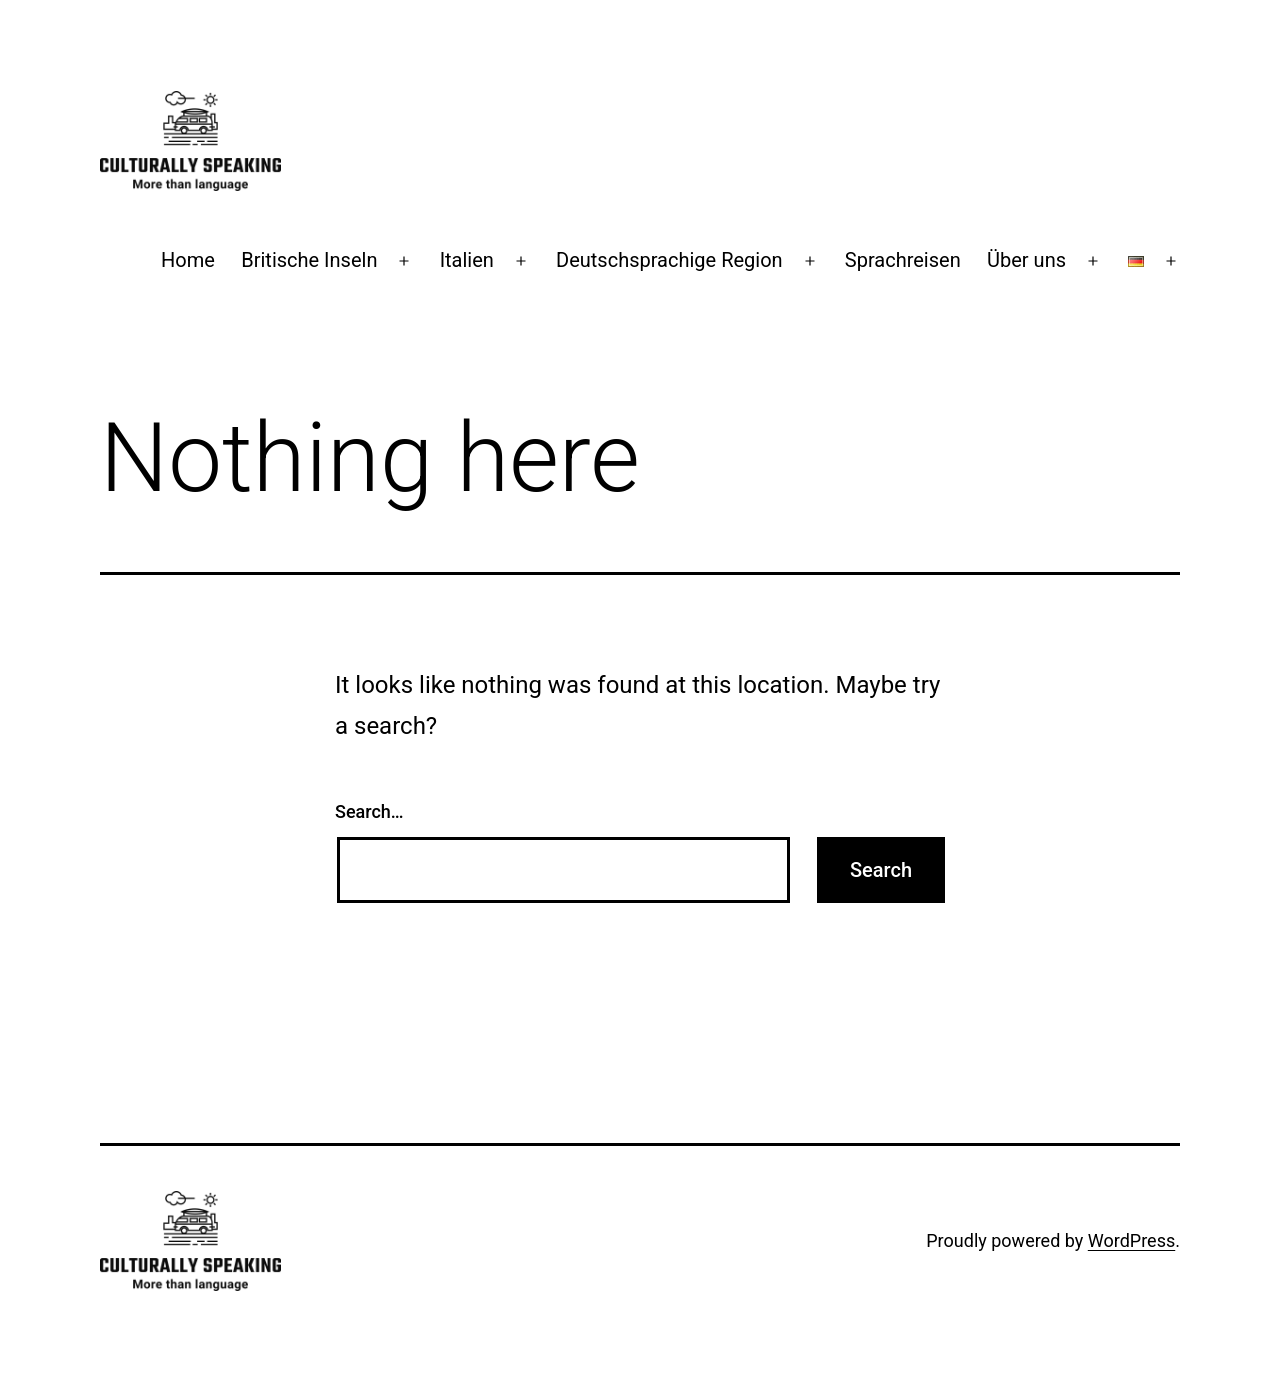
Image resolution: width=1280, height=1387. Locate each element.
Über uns (1026, 260)
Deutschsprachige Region (669, 260)
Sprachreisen (903, 260)
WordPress (1131, 1240)
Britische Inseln (309, 260)
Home (188, 260)
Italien (467, 260)
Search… (369, 811)
